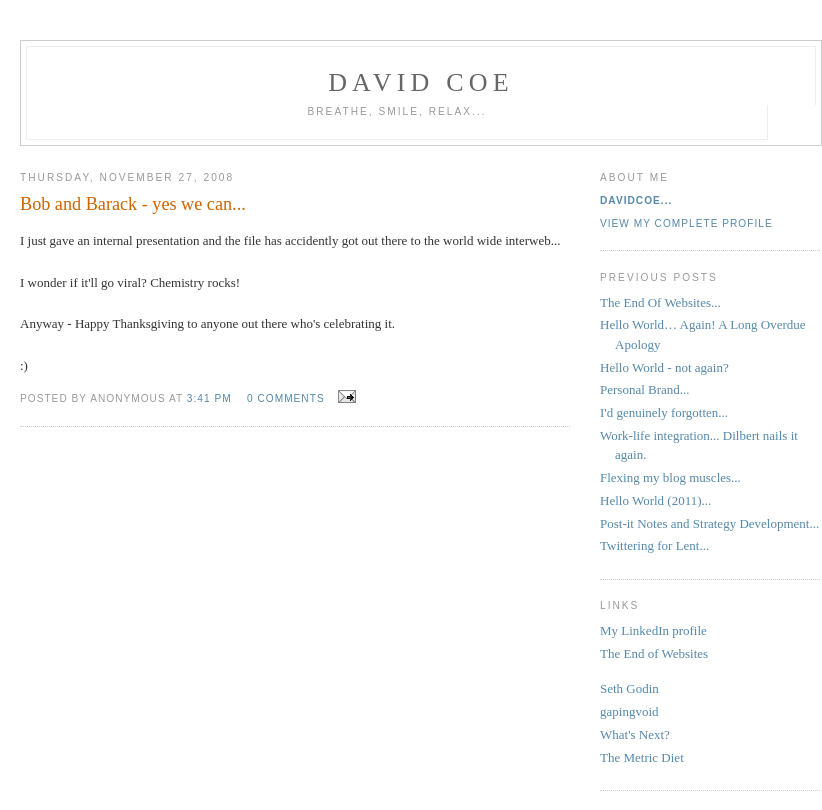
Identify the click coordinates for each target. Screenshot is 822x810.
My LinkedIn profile (653, 630)
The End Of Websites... (660, 302)
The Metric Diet (642, 757)
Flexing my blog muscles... (670, 477)
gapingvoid (629, 711)
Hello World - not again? (664, 367)
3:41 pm (209, 398)
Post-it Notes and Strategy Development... (709, 523)
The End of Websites (654, 653)
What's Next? (635, 734)
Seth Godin (629, 688)
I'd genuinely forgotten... (664, 412)
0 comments (286, 398)
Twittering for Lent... (654, 545)
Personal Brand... (645, 389)
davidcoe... (636, 200)
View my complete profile (686, 223)
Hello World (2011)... (655, 500)
